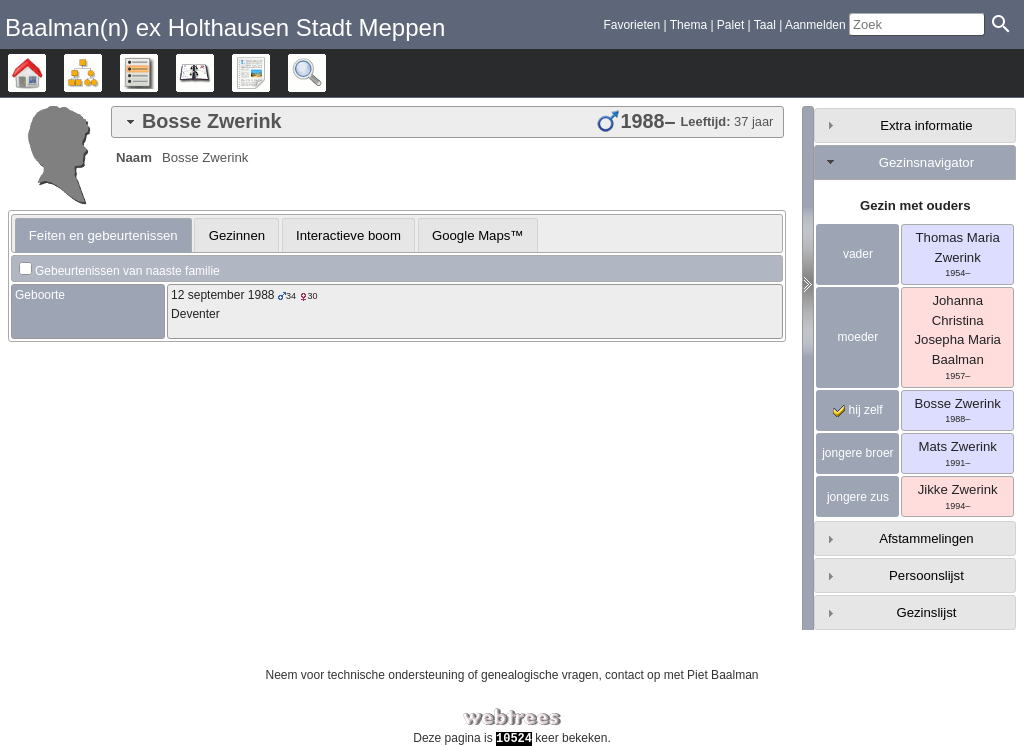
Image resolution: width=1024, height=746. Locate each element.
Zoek (325, 73)
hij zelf (857, 410)
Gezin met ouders (915, 205)
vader (858, 254)
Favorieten (631, 25)
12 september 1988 (222, 295)
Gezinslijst (926, 612)
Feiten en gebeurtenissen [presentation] (103, 235)
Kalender (213, 73)
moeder (858, 337)
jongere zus (858, 497)
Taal (765, 25)
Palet (730, 25)
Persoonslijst (926, 575)
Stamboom (45, 73)
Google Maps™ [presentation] (478, 235)
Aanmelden (815, 25)
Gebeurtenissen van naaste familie (127, 271)
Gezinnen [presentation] (237, 235)
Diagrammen (101, 73)
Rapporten (269, 73)
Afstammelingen (926, 538)
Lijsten (157, 73)
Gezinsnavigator (926, 162)
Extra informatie (926, 125)
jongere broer (857, 453)
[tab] (447, 122)
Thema (688, 25)
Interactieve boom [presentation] (348, 235)
